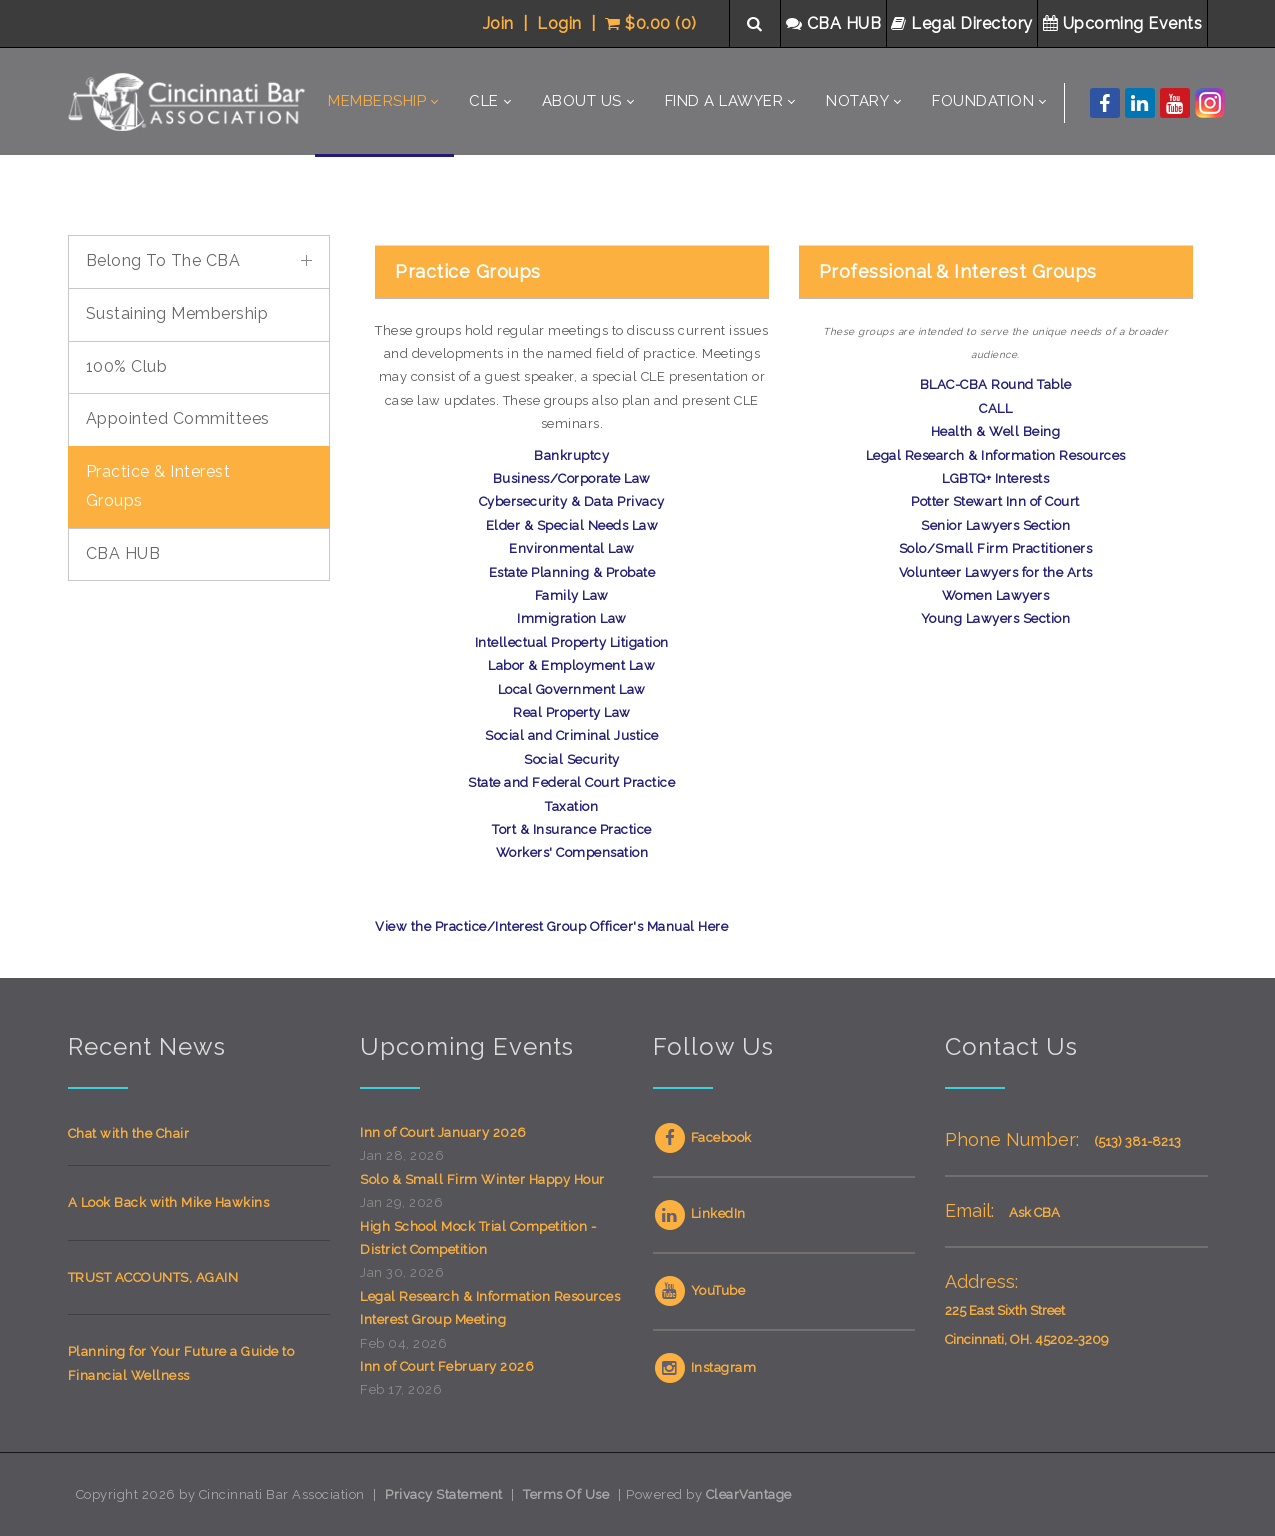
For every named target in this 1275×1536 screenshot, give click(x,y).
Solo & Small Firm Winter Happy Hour (482, 1179)
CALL (995, 408)
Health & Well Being (996, 431)
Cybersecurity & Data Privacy (572, 501)
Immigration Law (572, 618)
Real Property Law (572, 712)
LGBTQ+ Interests (995, 478)
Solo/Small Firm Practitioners (996, 548)
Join (498, 23)
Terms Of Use (566, 1494)
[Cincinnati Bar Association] (190, 101)
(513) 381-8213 (1137, 1141)
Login (559, 23)
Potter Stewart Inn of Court (995, 501)
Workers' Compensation (572, 852)
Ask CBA (1034, 1212)
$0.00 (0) (651, 23)
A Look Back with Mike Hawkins (169, 1202)
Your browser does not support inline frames (199, 897)
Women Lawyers (996, 595)
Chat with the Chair (129, 1133)
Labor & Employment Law (571, 665)
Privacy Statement (444, 1494)
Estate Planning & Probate (572, 572)
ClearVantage (749, 1494)
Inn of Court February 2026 (447, 1366)
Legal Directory (964, 23)
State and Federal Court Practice (571, 782)
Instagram (705, 1367)
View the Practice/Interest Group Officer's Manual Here (551, 926)
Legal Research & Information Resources (996, 455)
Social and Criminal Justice (572, 735)
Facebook (702, 1137)
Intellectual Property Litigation (572, 642)
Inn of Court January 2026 (443, 1132)
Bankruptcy (571, 455)
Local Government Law (572, 689)
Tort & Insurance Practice (572, 829)
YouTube (699, 1290)
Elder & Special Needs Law (572, 525)
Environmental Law (572, 548)
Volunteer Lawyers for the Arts (996, 572)
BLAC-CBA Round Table (996, 384)
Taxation (571, 806)
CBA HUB (836, 23)
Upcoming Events (1125, 23)
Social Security (572, 759)
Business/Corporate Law (572, 478)
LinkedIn (699, 1213)
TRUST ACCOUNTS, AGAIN (153, 1277)
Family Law (572, 595)
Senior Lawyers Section (995, 525)
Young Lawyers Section (996, 618)
